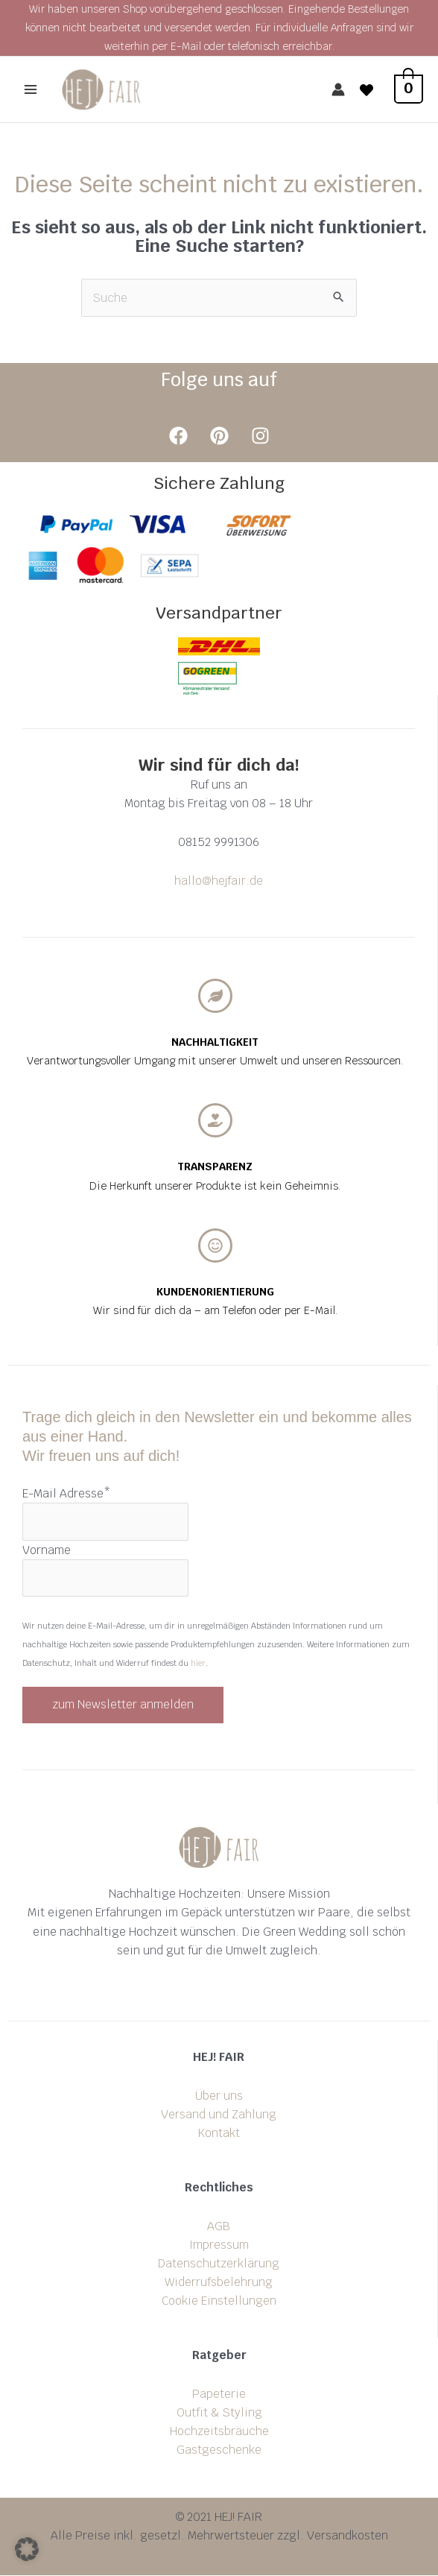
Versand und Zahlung (218, 2115)
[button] (27, 2549)
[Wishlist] (366, 90)
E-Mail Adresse (66, 1494)
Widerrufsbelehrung (219, 2283)
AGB (218, 2227)
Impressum (219, 2245)
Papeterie (219, 2394)
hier (198, 1663)
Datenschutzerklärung (218, 2264)
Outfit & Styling (219, 2413)
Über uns (219, 2096)
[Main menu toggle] (30, 90)
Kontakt (219, 2133)
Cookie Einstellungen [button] (219, 2301)
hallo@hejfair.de (218, 881)
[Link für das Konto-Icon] (338, 90)
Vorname (46, 1550)
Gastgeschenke (219, 2450)
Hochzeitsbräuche (219, 2432)
